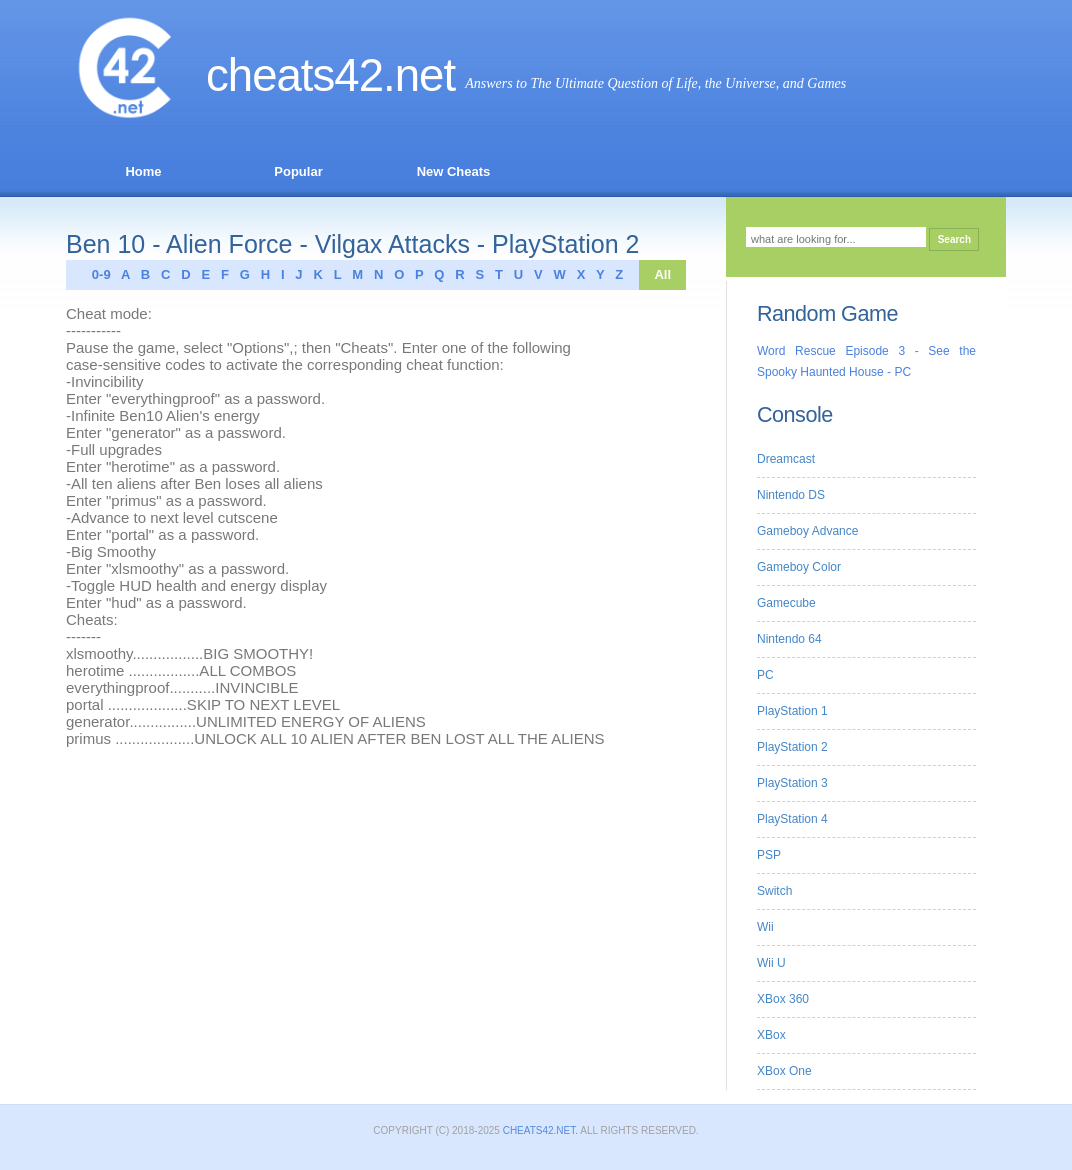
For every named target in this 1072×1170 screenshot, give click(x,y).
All (662, 274)
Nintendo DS (791, 495)
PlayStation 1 (792, 711)
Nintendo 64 (789, 639)
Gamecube (786, 603)
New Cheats (454, 171)
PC (765, 675)
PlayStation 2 (792, 747)
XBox (771, 1035)
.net (419, 75)
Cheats (294, 75)
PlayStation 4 (792, 819)
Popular (298, 171)
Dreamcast (786, 459)
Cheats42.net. (540, 1130)
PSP (769, 855)
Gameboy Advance (807, 531)
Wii (765, 927)
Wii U (771, 963)
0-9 (96, 274)
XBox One (784, 1071)
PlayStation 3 (792, 783)
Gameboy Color (799, 567)
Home (143, 171)
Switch (774, 891)
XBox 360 (783, 999)
